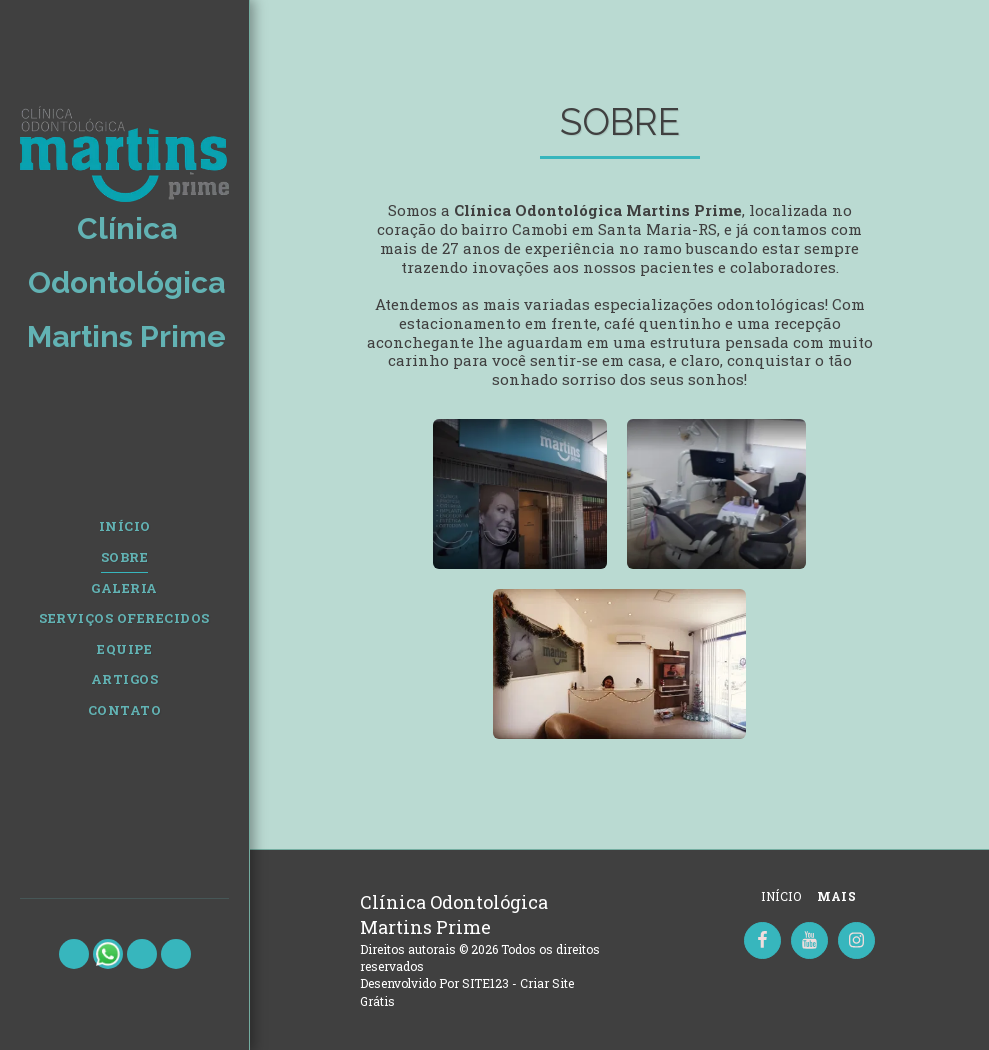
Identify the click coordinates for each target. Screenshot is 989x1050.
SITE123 (485, 983)
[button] (74, 954)
